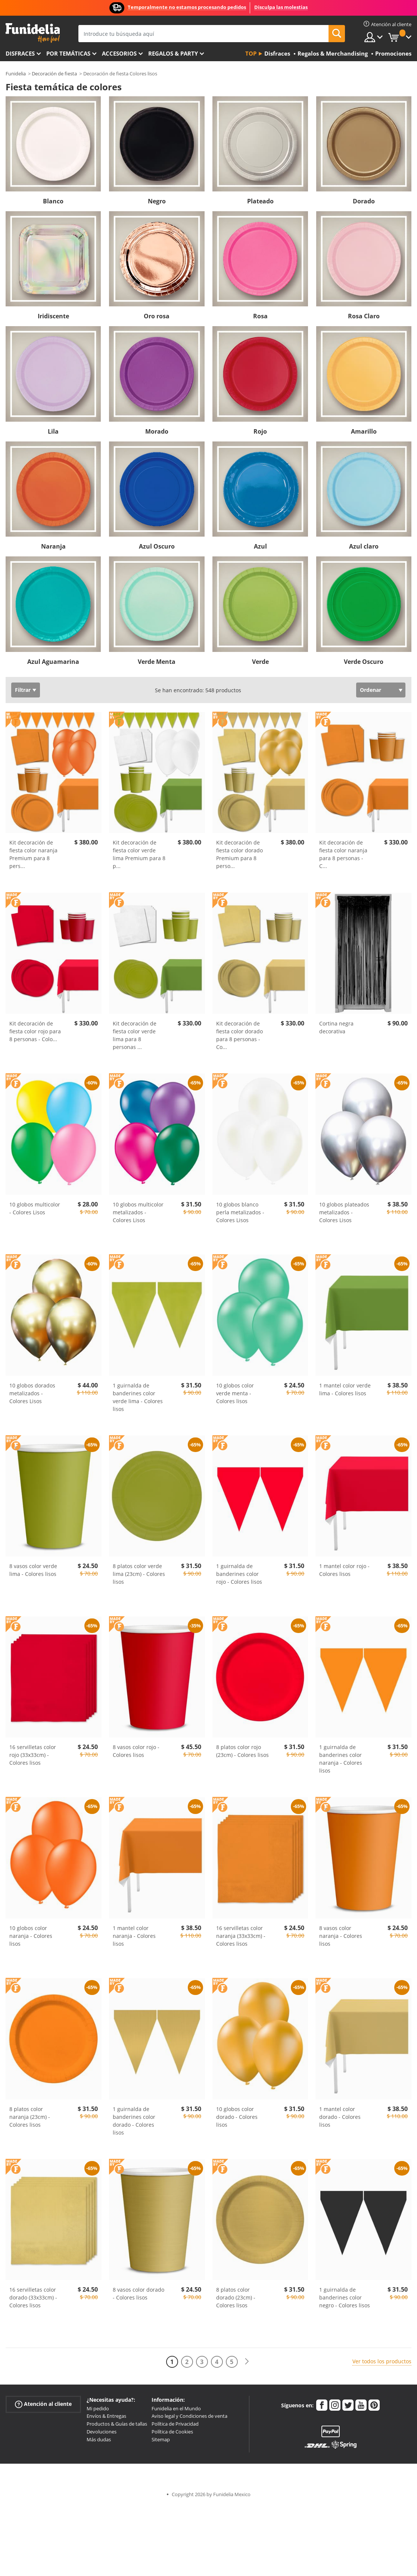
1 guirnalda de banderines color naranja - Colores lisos (340, 1758)
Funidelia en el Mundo (176, 2408)
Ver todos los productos (381, 2361)
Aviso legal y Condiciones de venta (189, 2416)
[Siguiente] (247, 2361)
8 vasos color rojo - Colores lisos (136, 1750)
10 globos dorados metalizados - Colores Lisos (32, 1393)
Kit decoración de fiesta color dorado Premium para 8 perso (239, 854)
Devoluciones (101, 2431)
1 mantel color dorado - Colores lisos (340, 2116)
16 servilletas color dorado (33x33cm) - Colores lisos (33, 2297)
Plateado (260, 201)
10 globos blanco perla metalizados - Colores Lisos (240, 1212)
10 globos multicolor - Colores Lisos (34, 1208)
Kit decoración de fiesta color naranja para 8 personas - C (343, 854)
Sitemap (161, 2439)
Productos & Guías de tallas (117, 2423)
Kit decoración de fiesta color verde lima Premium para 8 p (139, 854)
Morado (156, 431)
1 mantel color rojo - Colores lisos (344, 1569)
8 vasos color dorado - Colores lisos (138, 2293)
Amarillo (364, 431)
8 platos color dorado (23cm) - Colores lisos (235, 2297)
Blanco (53, 201)
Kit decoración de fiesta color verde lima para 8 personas (134, 1035)
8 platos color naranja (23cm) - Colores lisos (29, 2116)
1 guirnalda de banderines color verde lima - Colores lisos (138, 1397)
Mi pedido (98, 2408)
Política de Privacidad (175, 2423)
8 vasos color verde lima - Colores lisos (33, 1569)
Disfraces (20, 53)
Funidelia (16, 73)
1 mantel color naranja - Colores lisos (134, 1935)
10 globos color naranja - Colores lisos (30, 1935)
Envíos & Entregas (106, 2416)
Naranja (53, 546)
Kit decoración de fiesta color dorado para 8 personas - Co (239, 1035)
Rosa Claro (364, 316)
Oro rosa (156, 316)
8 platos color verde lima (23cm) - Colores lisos (139, 1573)
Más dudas (99, 2439)
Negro (157, 201)
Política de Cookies (172, 2431)
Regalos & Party (173, 53)
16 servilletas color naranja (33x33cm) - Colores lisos (240, 1935)
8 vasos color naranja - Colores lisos (340, 1935)
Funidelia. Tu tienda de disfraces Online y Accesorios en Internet (33, 33)
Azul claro (364, 546)
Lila (53, 431)
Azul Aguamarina (53, 662)
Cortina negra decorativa (336, 1027)
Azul (260, 546)
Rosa (260, 316)
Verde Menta (156, 662)
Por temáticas (68, 53)
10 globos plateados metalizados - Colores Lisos (344, 1212)
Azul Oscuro (157, 546)
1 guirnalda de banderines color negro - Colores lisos (344, 2297)
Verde (260, 662)
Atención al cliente (43, 2404)
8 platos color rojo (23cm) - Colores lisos (242, 1750)
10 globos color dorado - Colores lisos (237, 2116)
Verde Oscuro (363, 662)
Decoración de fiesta (54, 73)
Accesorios (119, 53)
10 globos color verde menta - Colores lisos (235, 1393)
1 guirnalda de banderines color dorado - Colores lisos (134, 2120)
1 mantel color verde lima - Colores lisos (345, 1389)
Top (250, 53)
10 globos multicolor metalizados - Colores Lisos (138, 1212)
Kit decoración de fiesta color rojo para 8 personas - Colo (35, 1031)
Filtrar (23, 689)
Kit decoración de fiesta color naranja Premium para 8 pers (33, 854)
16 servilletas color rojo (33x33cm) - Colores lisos (32, 1754)
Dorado (364, 201)
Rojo (260, 431)
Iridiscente (53, 316)
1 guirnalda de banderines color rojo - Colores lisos (239, 1573)
